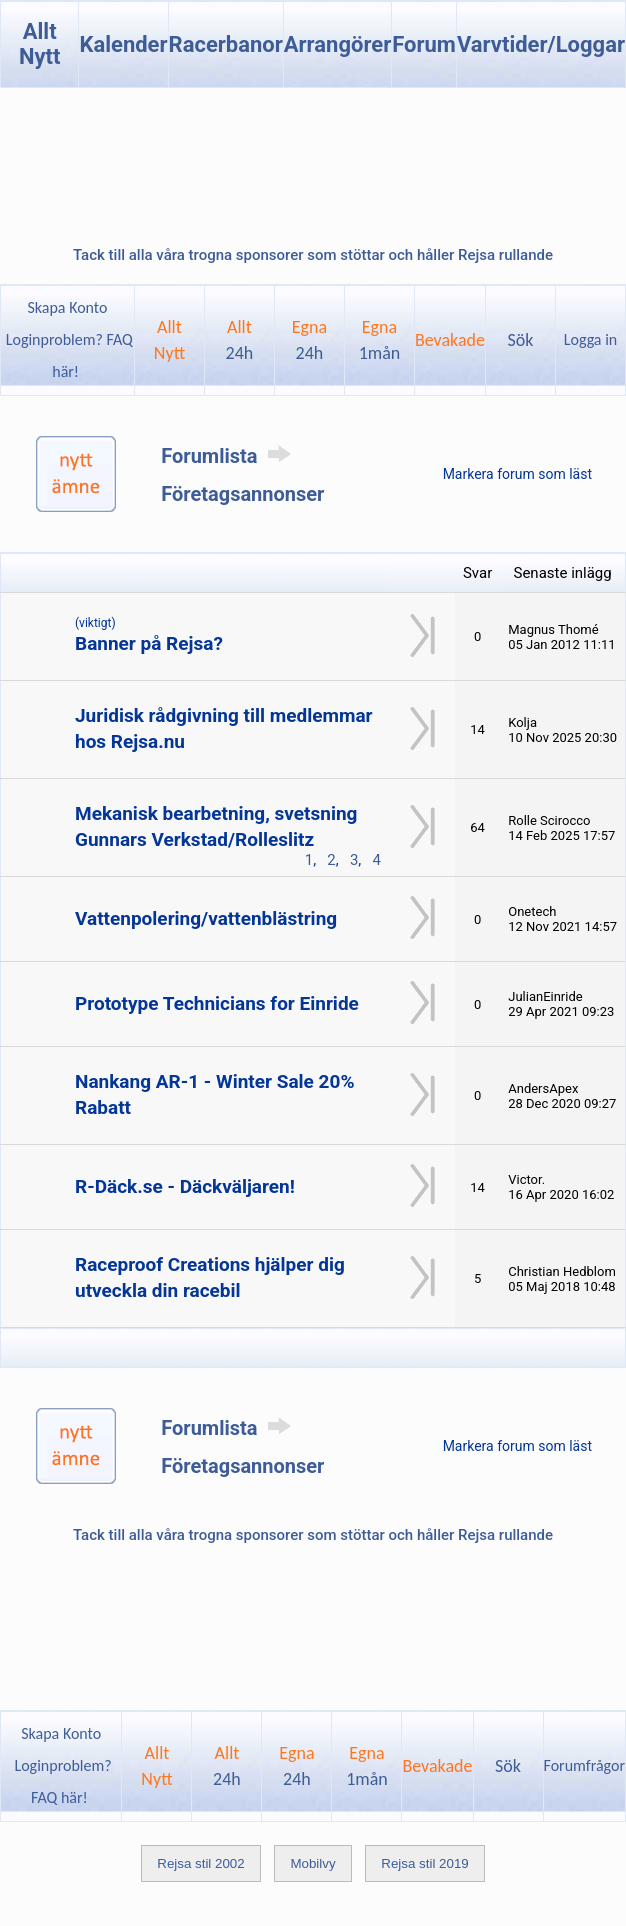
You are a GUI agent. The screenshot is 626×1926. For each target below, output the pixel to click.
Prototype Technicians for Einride (217, 1003)
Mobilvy (312, 1863)
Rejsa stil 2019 (424, 1863)
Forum (424, 44)
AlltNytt (169, 340)
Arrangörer (337, 44)
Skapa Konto (67, 307)
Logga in (590, 339)
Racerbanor (226, 44)
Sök (521, 340)
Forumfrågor (584, 1765)
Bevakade (450, 340)
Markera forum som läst (517, 474)
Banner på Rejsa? (149, 643)
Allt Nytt (40, 44)
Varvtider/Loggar (541, 44)
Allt (240, 340)
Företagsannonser (242, 494)
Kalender (123, 44)
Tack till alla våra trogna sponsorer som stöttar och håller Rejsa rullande (313, 255)
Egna (309, 340)
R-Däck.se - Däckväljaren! (185, 1186)
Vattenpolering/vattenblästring (206, 918)
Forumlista (229, 456)
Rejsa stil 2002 (200, 1863)
